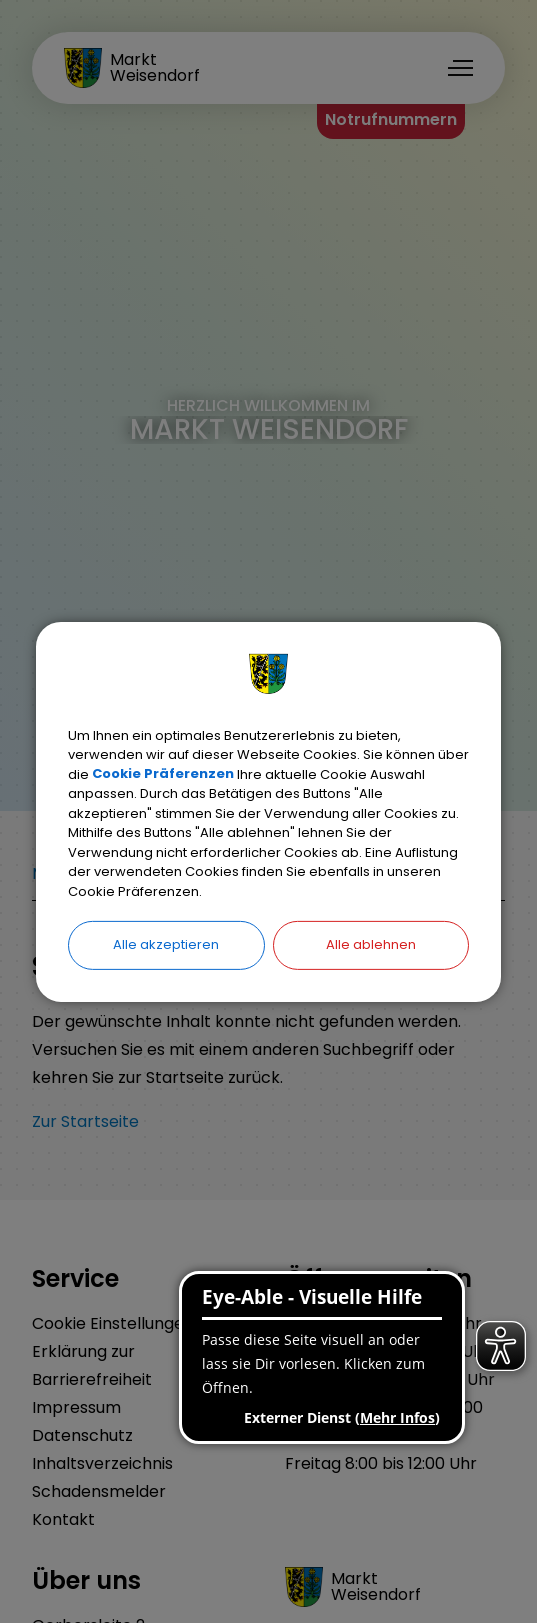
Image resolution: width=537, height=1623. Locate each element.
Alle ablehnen (371, 944)
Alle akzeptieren (166, 944)
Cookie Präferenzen (163, 773)
